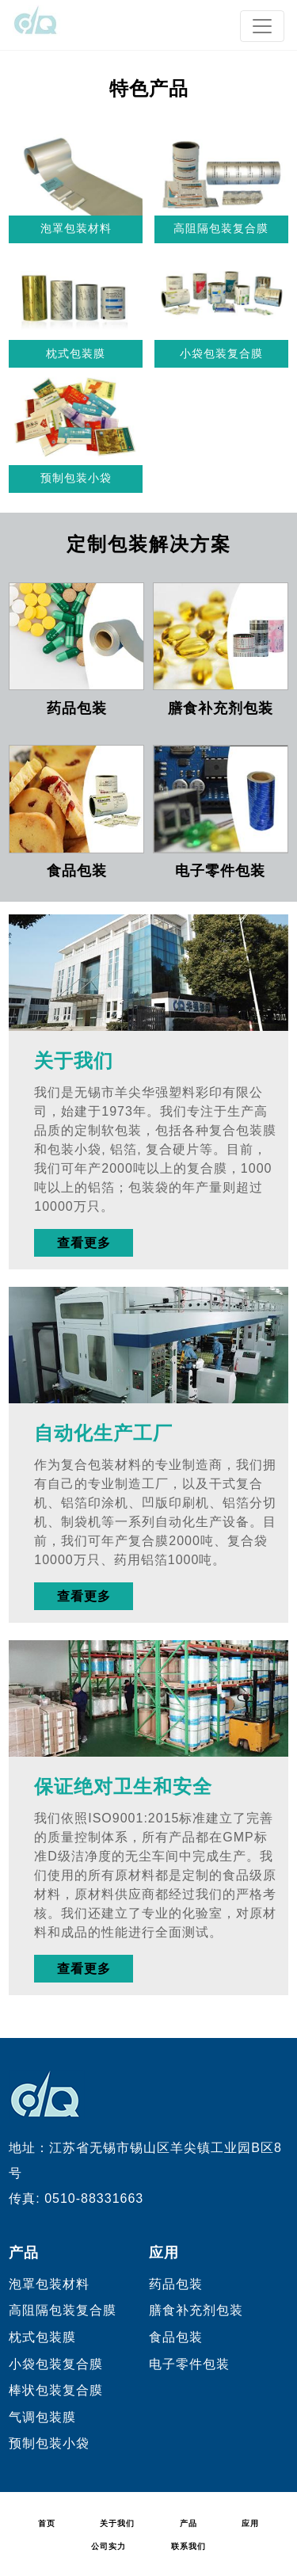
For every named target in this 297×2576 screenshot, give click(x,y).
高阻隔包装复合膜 (220, 228)
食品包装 (77, 871)
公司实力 (108, 2546)
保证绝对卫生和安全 (123, 1787)
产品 (24, 2253)
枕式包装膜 (75, 353)
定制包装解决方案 (149, 544)
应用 (164, 2253)
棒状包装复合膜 (56, 2390)
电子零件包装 (220, 871)
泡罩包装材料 (76, 228)
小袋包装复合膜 (221, 353)
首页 (46, 2523)
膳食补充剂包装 (220, 708)
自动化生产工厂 (103, 1434)
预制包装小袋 (76, 477)
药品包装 (77, 708)
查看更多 (84, 1243)
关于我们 (73, 1061)
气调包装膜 (42, 2417)
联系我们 (188, 2546)
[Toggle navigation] (262, 26)
